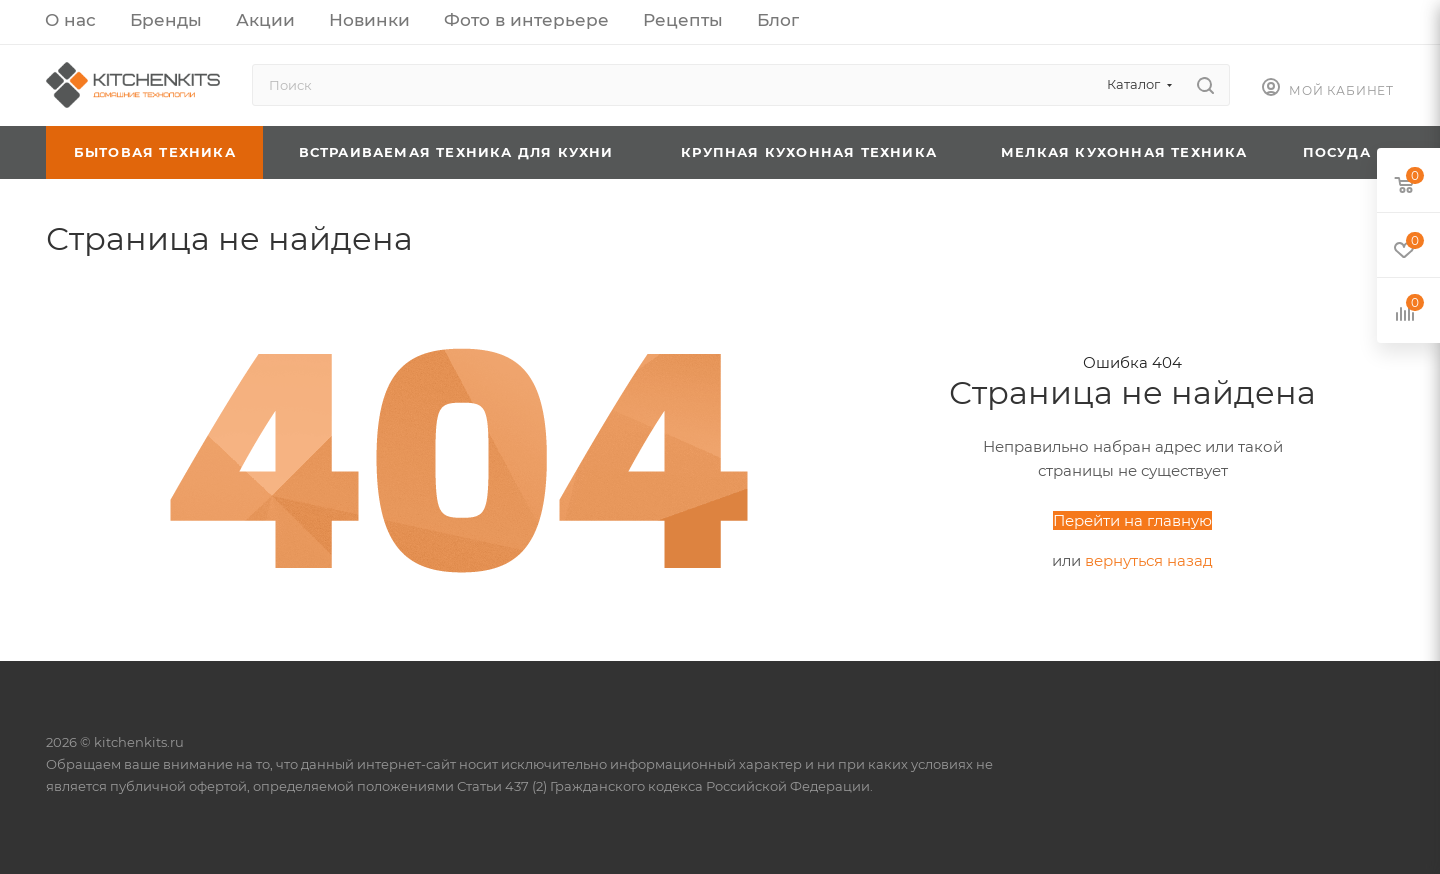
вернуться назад (1149, 560)
